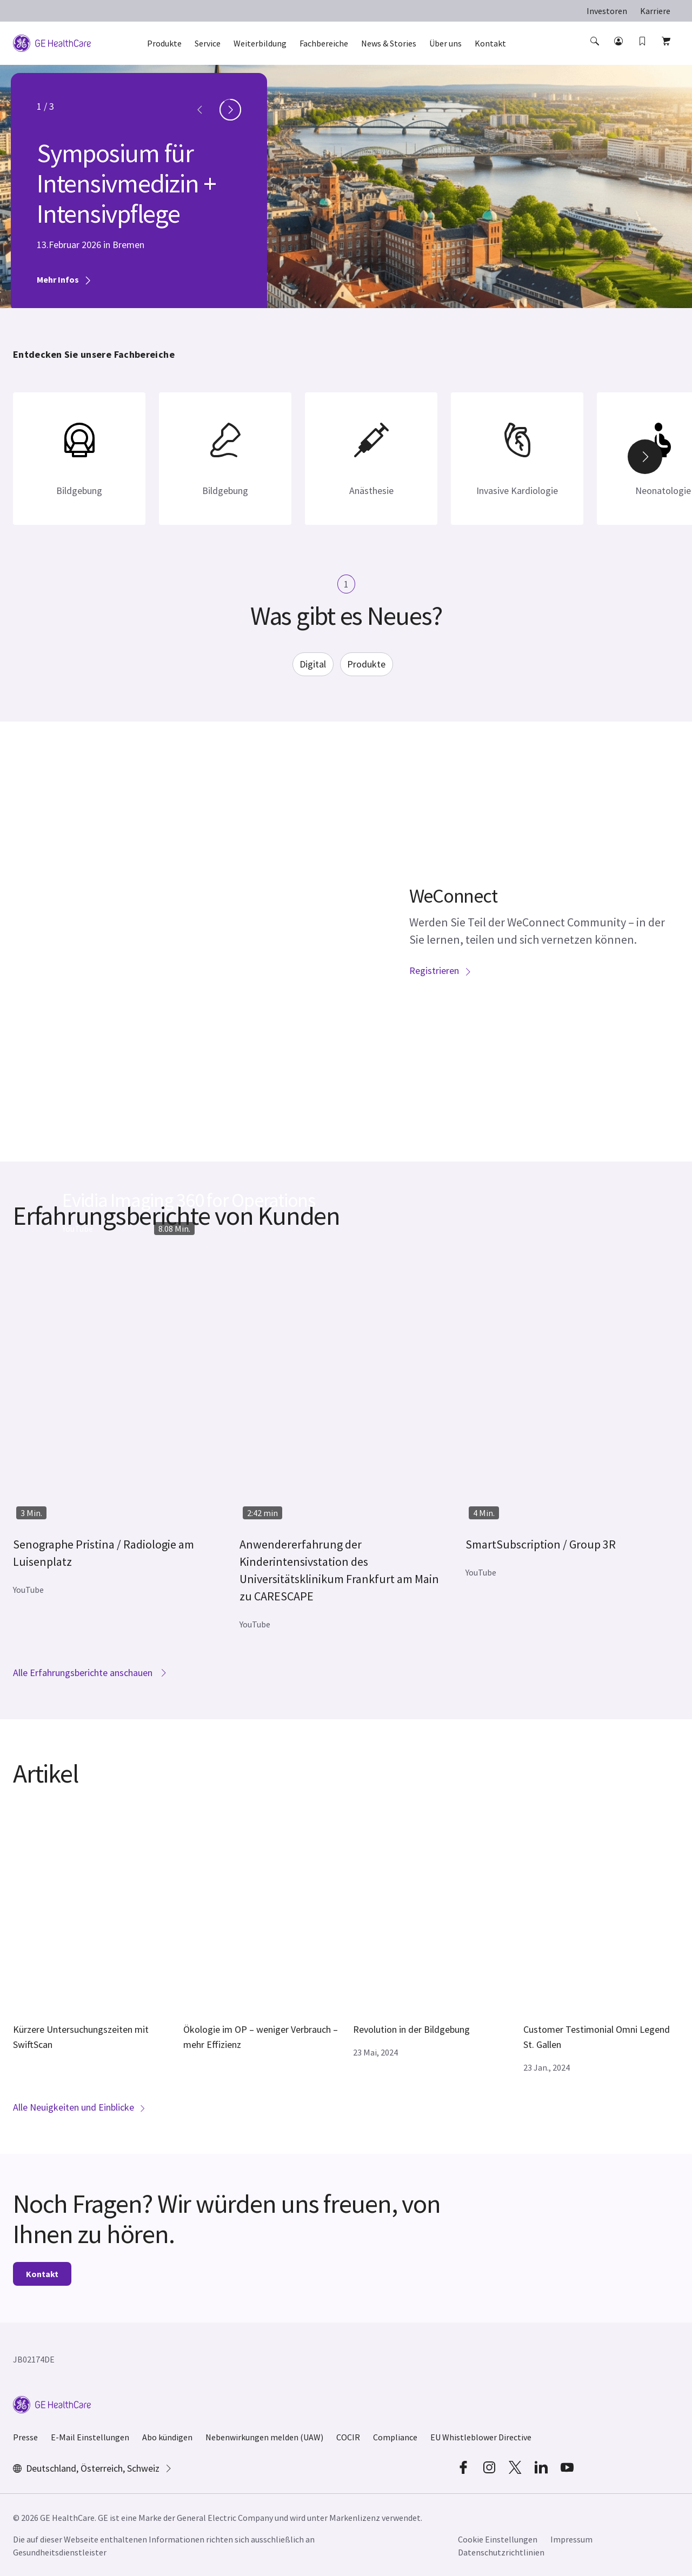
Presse (25, 2437)
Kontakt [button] (490, 43)
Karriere (655, 10)
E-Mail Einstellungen (90, 2437)
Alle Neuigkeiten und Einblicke (79, 2107)
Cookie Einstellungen (497, 2539)
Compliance (395, 2437)
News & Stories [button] (388, 43)
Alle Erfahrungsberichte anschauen (90, 1672)
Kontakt (42, 2273)
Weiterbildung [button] (260, 43)
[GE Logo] (52, 42)
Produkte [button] (164, 43)
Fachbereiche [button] (324, 43)
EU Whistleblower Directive (480, 2437)
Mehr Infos (64, 279)
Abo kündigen (167, 2437)
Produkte (366, 664)
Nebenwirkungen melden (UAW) (264, 2437)
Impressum (571, 2539)
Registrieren (440, 970)
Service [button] (208, 43)
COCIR (348, 2437)
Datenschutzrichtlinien (501, 2552)
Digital (313, 664)
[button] (596, 51)
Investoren (607, 10)
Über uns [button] (445, 43)
